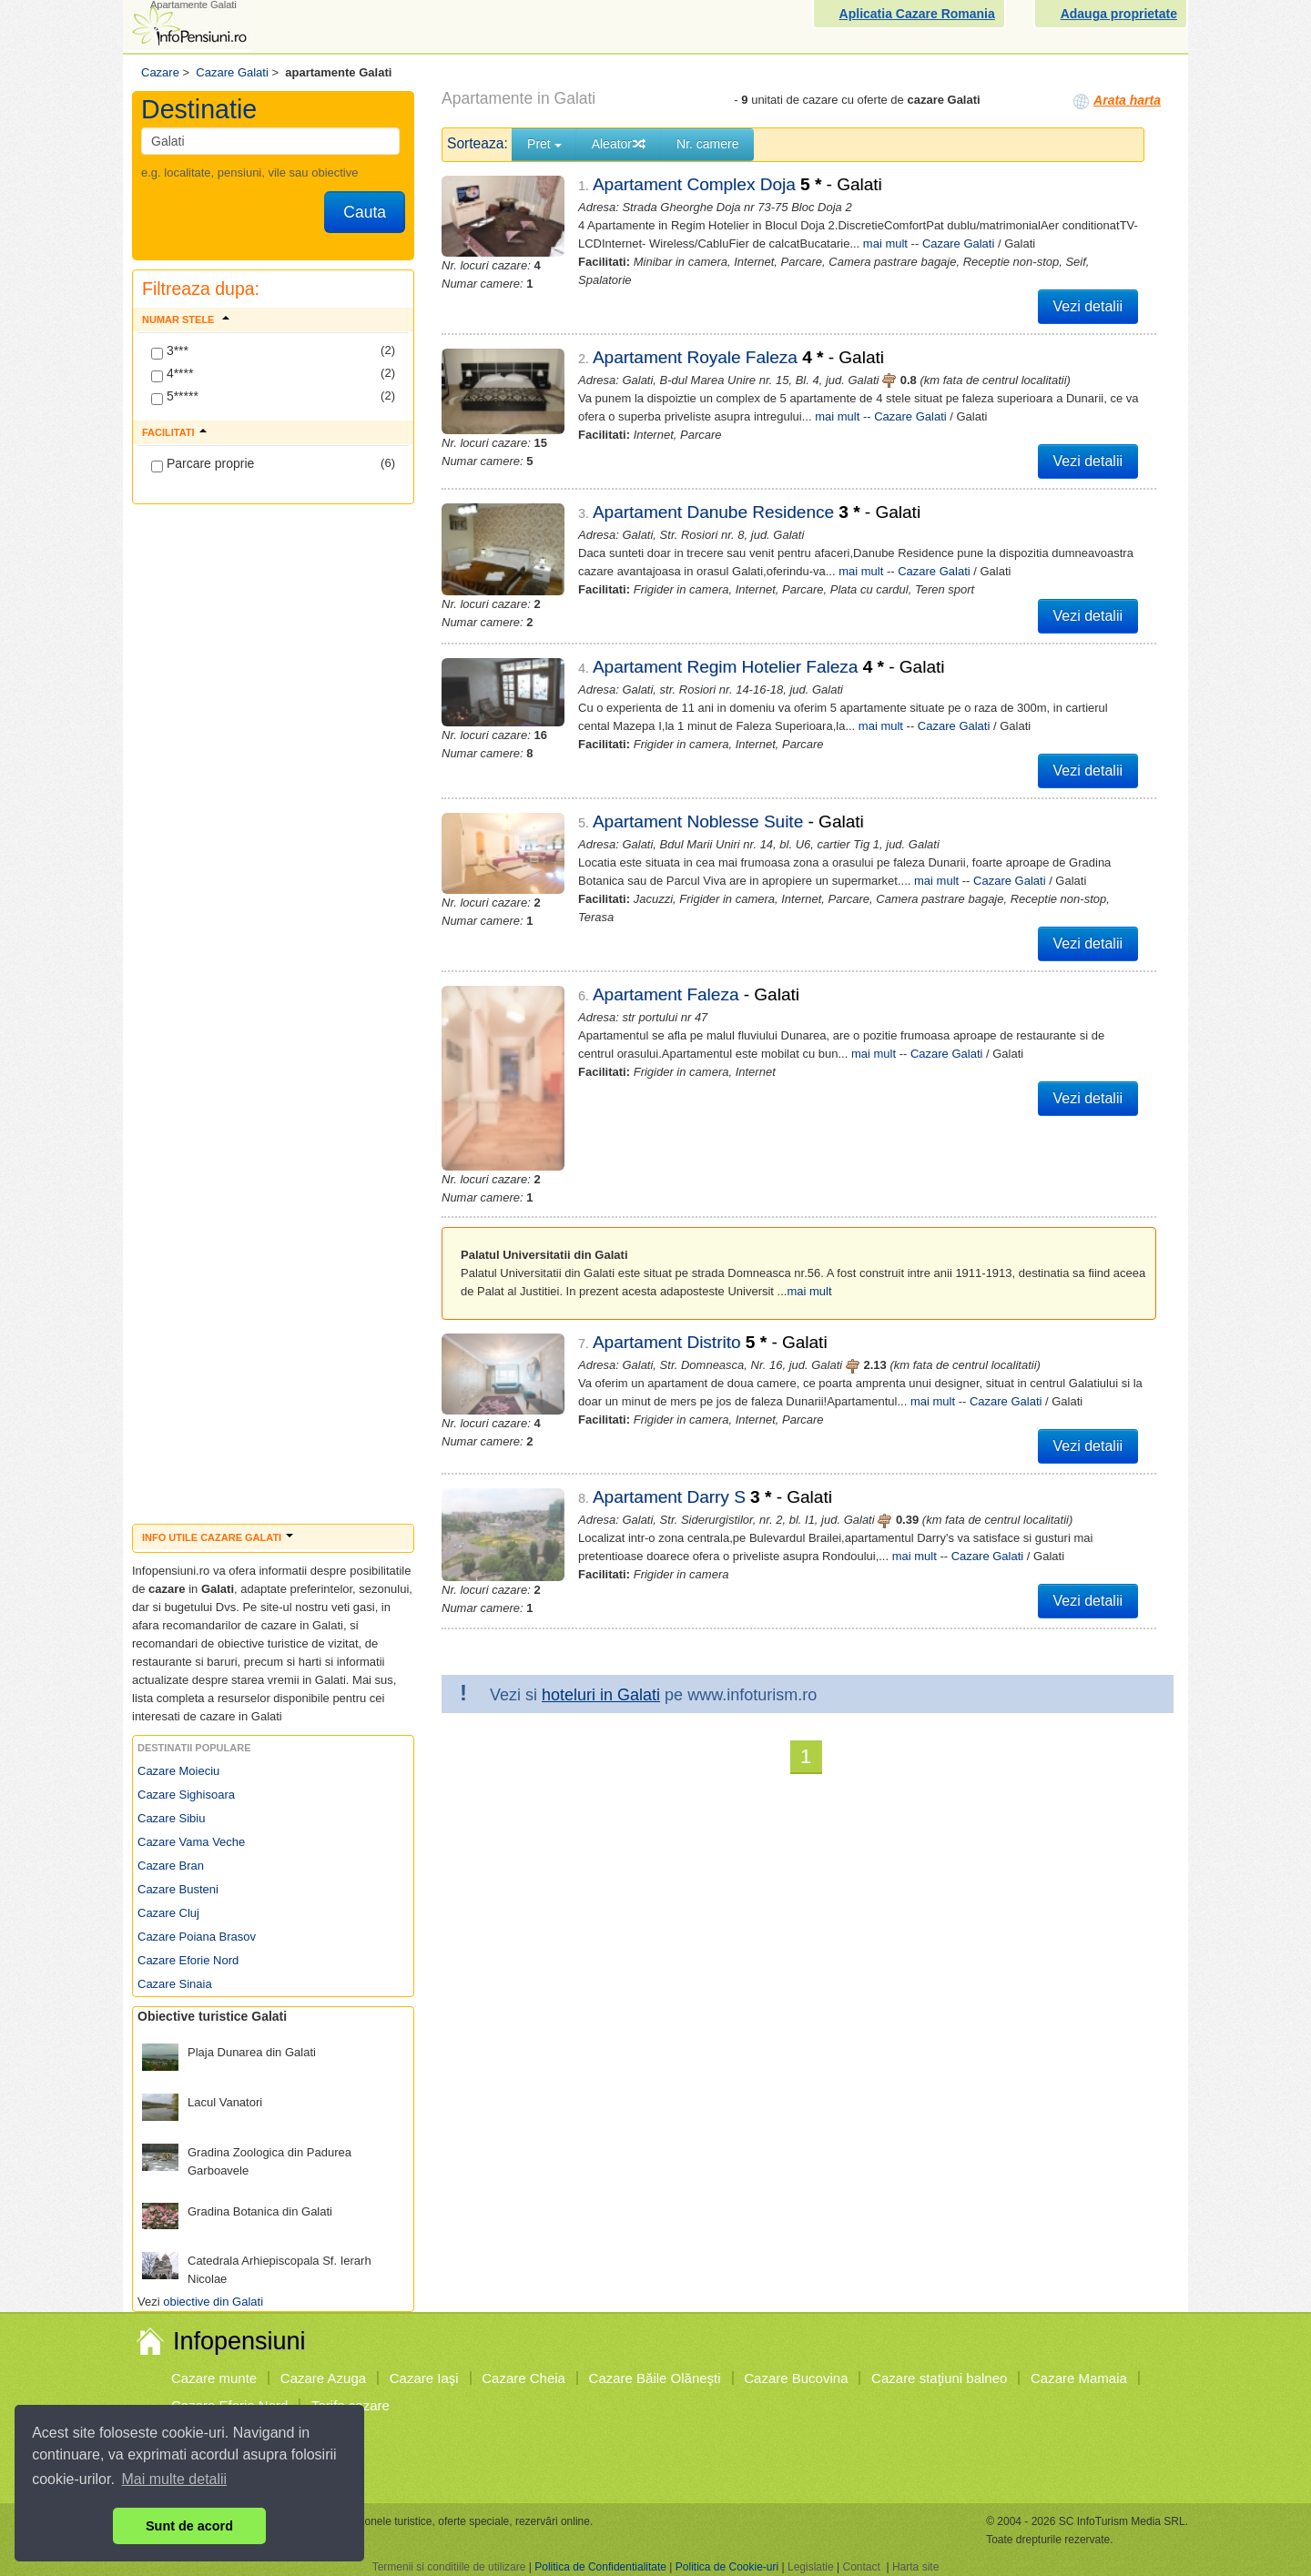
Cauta (364, 212)
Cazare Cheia (523, 2378)
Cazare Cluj (168, 1913)
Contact (860, 2567)
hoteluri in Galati (601, 1586)
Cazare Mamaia (1079, 2378)
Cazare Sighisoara (186, 1794)
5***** (174, 397)
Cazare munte (214, 2378)
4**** (172, 374)
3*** (169, 351)
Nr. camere (707, 144)
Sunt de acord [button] (189, 2526)
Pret (544, 144)
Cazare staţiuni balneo (939, 2378)
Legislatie (811, 2567)
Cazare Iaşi (424, 2378)
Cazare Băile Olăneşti (655, 2378)
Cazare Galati (958, 243)
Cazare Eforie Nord (188, 1960)
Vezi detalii (1088, 306)
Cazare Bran (170, 1865)
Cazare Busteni (177, 1889)
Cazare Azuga (323, 2378)
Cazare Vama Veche (191, 1842)
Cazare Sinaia (174, 1984)
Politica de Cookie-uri (727, 2567)
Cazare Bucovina (796, 2378)
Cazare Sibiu (171, 1818)
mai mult (885, 243)
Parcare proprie (202, 464)
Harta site (915, 2567)
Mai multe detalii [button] (175, 2479)
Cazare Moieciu (178, 1771)
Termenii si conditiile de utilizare (449, 2567)
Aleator (619, 144)
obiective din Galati (213, 2301)
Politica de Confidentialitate (600, 2567)
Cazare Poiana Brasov (196, 1936)
